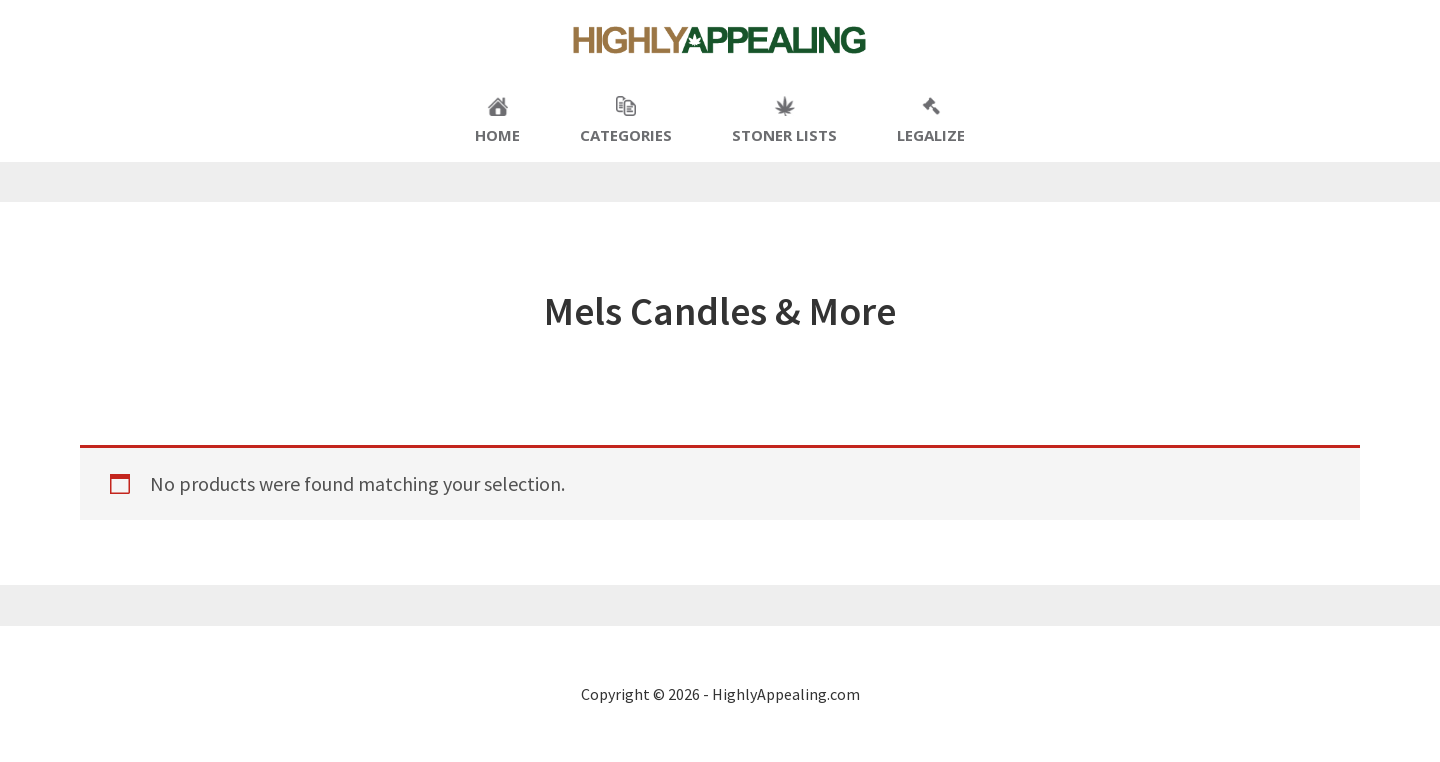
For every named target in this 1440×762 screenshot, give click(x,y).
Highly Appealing (720, 40)
